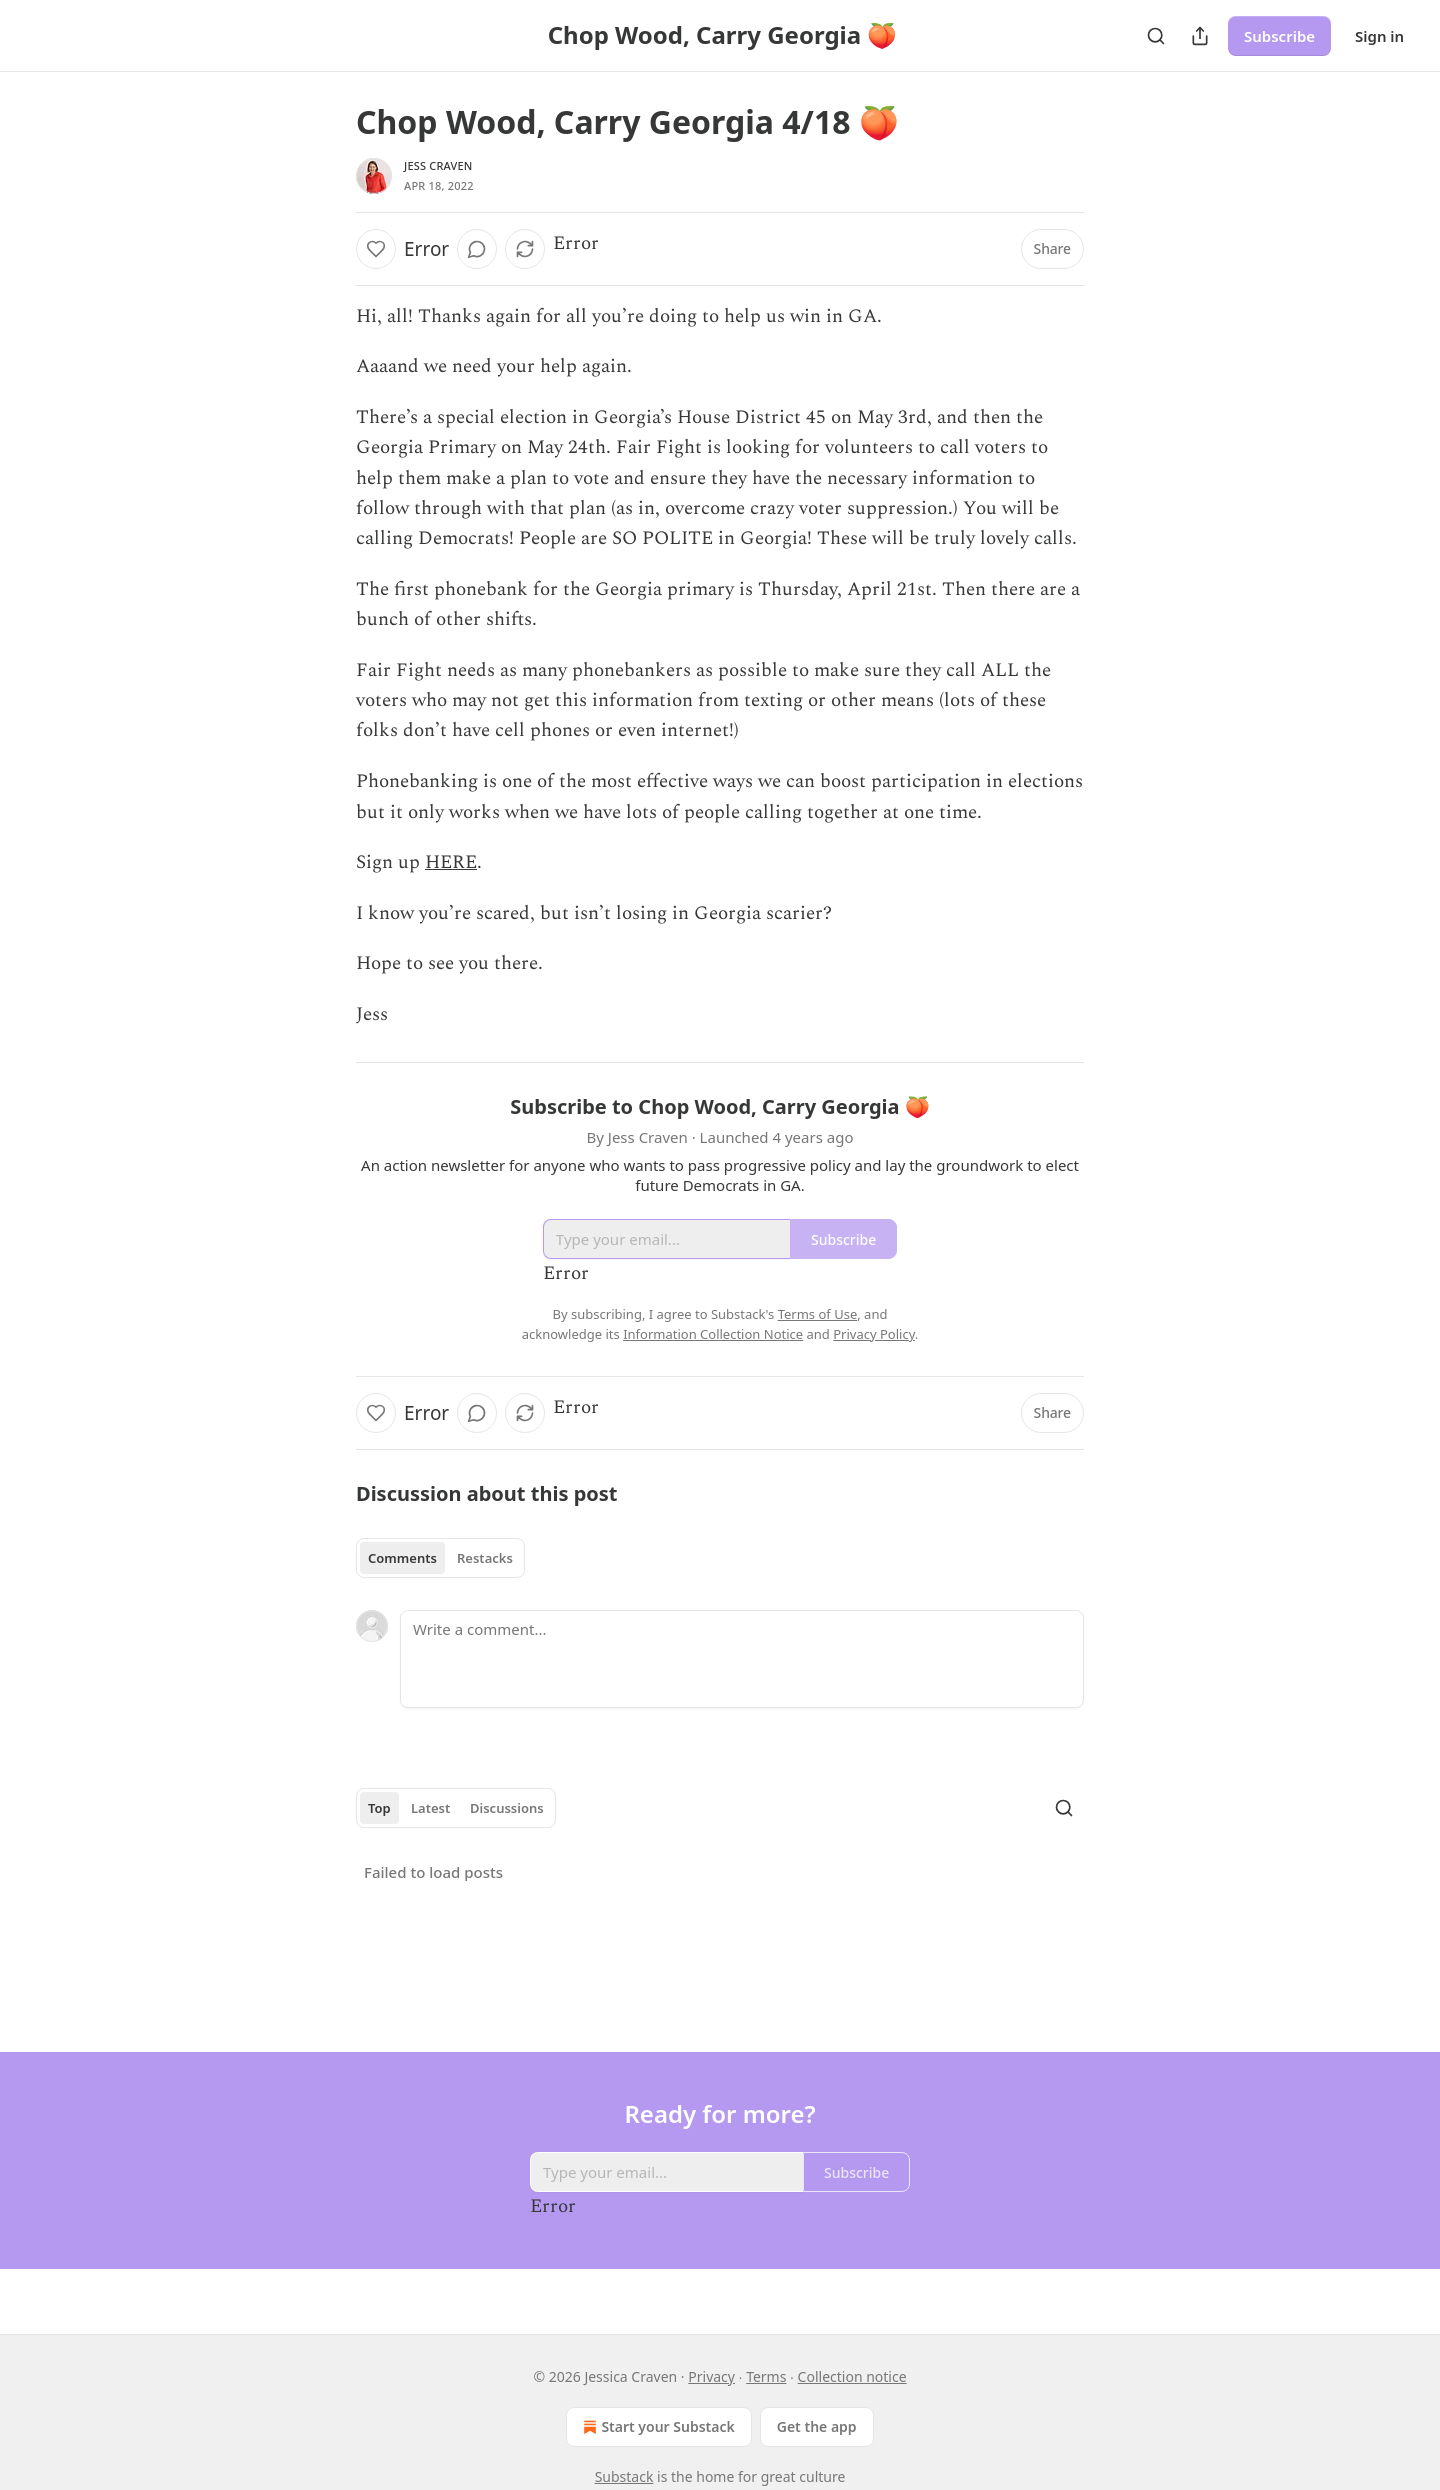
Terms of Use (818, 1314)
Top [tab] (379, 1808)
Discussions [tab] (507, 1808)
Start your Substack (656, 2427)
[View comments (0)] (477, 249)
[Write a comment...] (742, 1659)
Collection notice (852, 2376)
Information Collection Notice (713, 1334)
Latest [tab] (430, 1808)
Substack (624, 2476)
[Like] (376, 249)
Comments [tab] (402, 1558)
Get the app (817, 2426)
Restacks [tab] (485, 1558)
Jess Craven (438, 165)
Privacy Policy (874, 1334)
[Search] (1156, 36)
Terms (766, 2376)
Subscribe (1279, 36)
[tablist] (440, 1558)
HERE (451, 862)
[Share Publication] (1200, 36)
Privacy (711, 2376)
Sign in (1379, 36)
